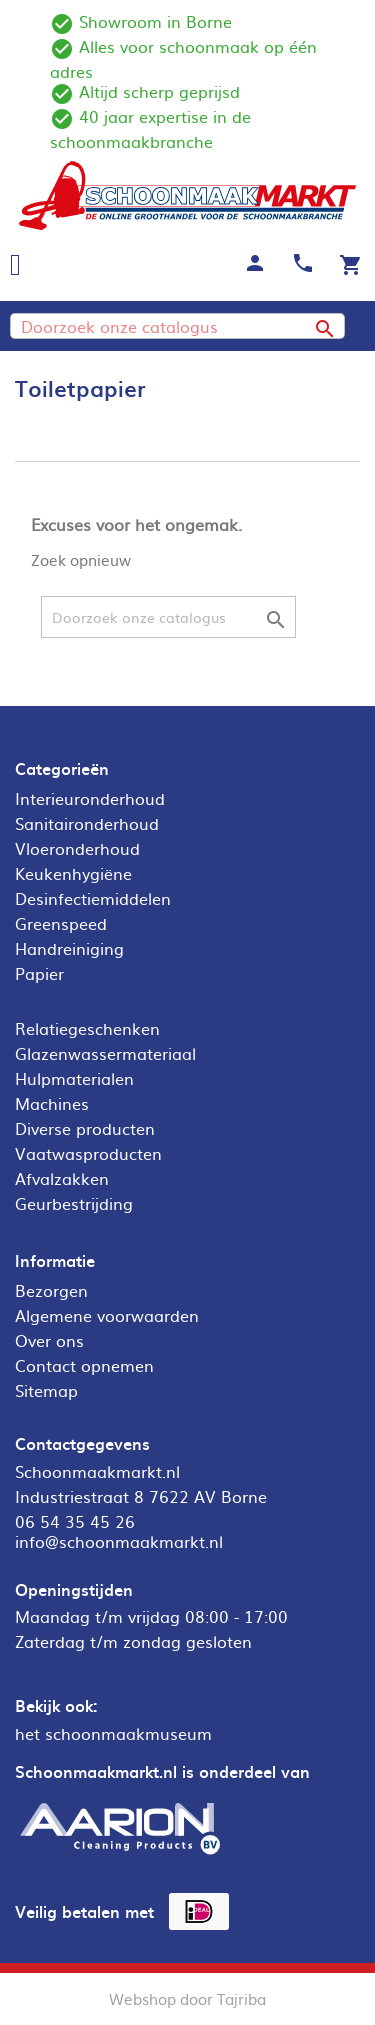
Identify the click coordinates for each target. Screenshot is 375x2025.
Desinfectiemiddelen (93, 898)
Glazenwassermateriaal (105, 1053)
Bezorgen (51, 1290)
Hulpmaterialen (74, 1078)
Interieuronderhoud (90, 798)
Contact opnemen (84, 1365)
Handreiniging (69, 948)
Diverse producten (85, 1128)
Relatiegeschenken (87, 1028)
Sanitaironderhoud (87, 823)
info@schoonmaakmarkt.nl (119, 1541)
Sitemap (46, 1390)
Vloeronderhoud (77, 848)
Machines (52, 1103)
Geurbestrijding (74, 1203)
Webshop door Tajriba (187, 1998)
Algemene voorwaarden (107, 1315)
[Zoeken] (177, 326)
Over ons (49, 1340)
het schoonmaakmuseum (113, 1733)
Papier (39, 973)
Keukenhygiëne (73, 873)
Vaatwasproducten (88, 1153)
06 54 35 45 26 (75, 1521)
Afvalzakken (62, 1178)
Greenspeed (61, 923)
